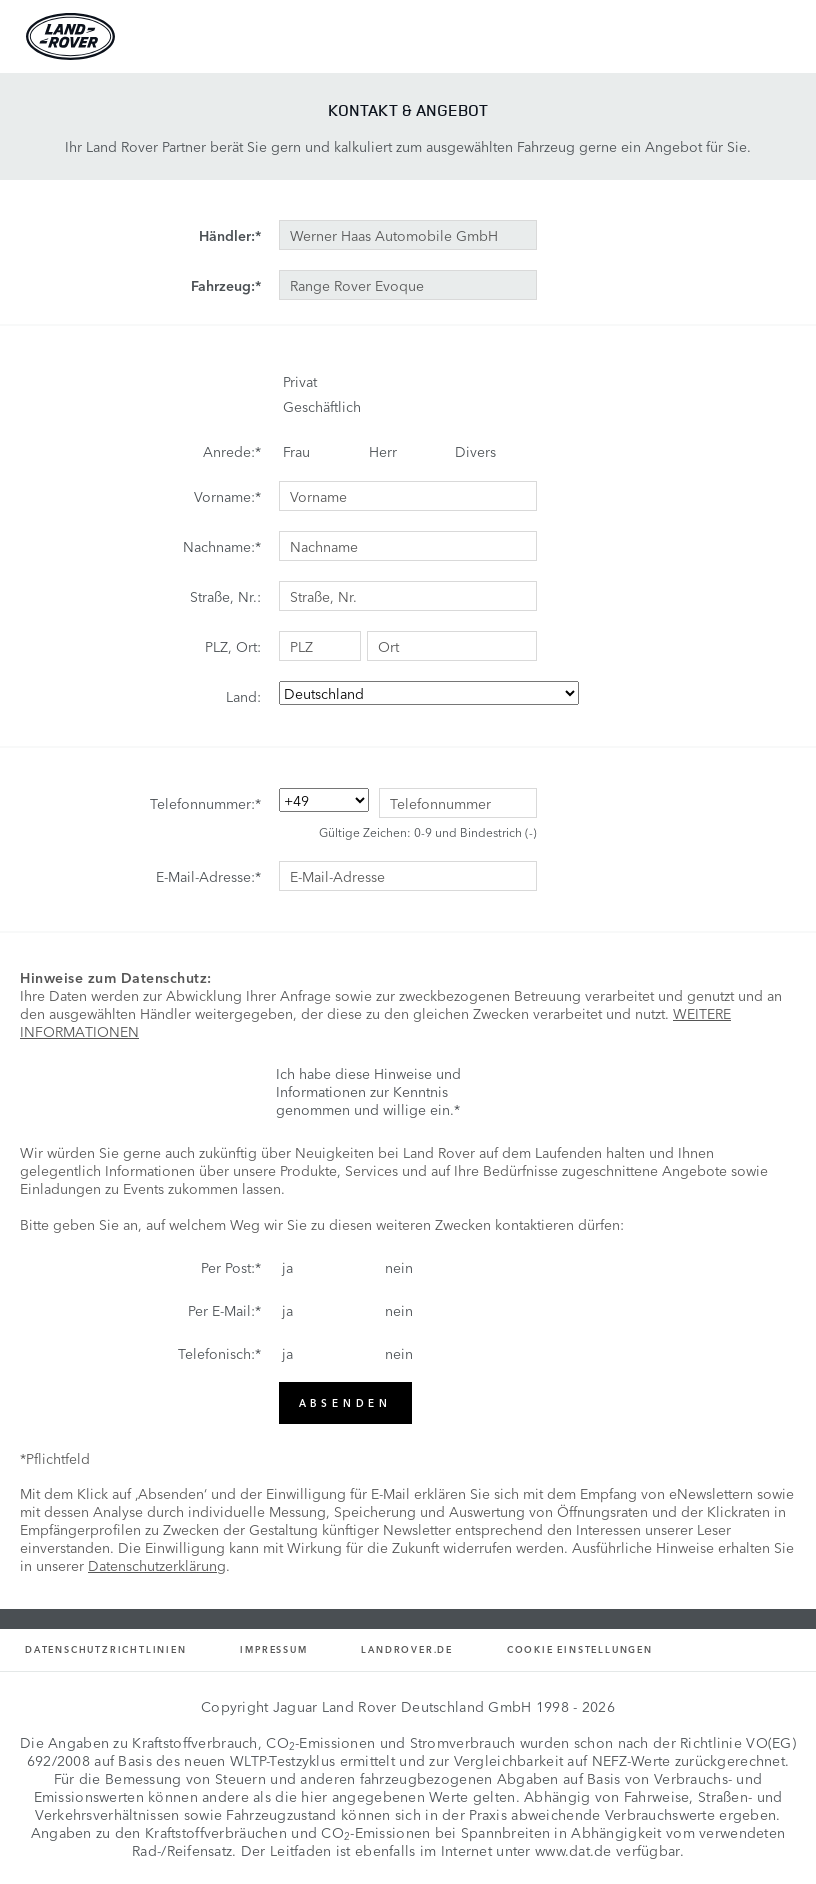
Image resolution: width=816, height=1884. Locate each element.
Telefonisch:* (219, 1353)
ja (287, 1267)
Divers (475, 451)
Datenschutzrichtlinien (106, 1649)
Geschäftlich (322, 406)
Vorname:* (227, 496)
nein (399, 1267)
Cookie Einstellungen (580, 1649)
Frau (296, 451)
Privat (300, 381)
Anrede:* (232, 451)
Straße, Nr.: (225, 596)
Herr (383, 451)
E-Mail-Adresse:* (208, 876)
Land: (243, 696)
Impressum (273, 1649)
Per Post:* (231, 1267)
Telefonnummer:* (205, 803)
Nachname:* (222, 546)
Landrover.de (407, 1649)
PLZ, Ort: (233, 646)
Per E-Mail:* (224, 1310)
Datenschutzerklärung (157, 1565)
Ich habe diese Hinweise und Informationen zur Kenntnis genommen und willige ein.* (368, 1091)
